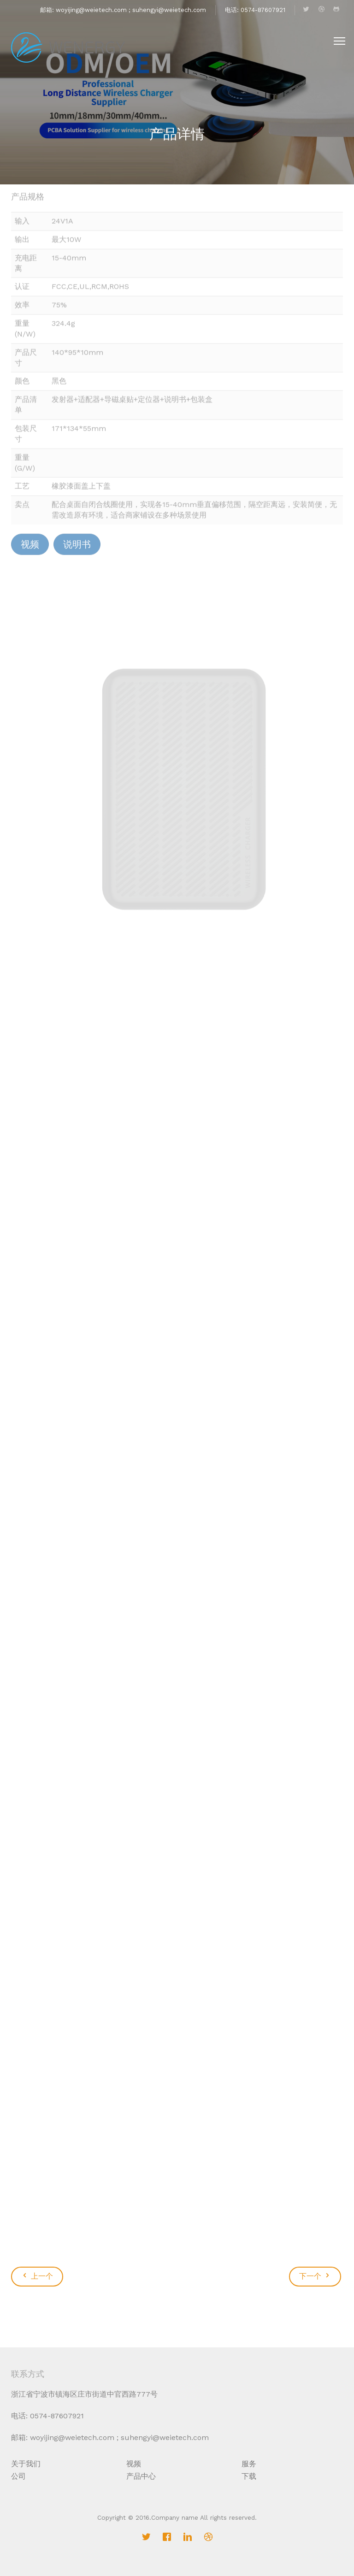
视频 (133, 2463)
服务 (249, 2463)
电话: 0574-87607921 (255, 9)
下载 (249, 2476)
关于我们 (26, 2463)
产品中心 (141, 2476)
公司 (18, 2476)
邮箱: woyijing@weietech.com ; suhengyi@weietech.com (123, 9)
